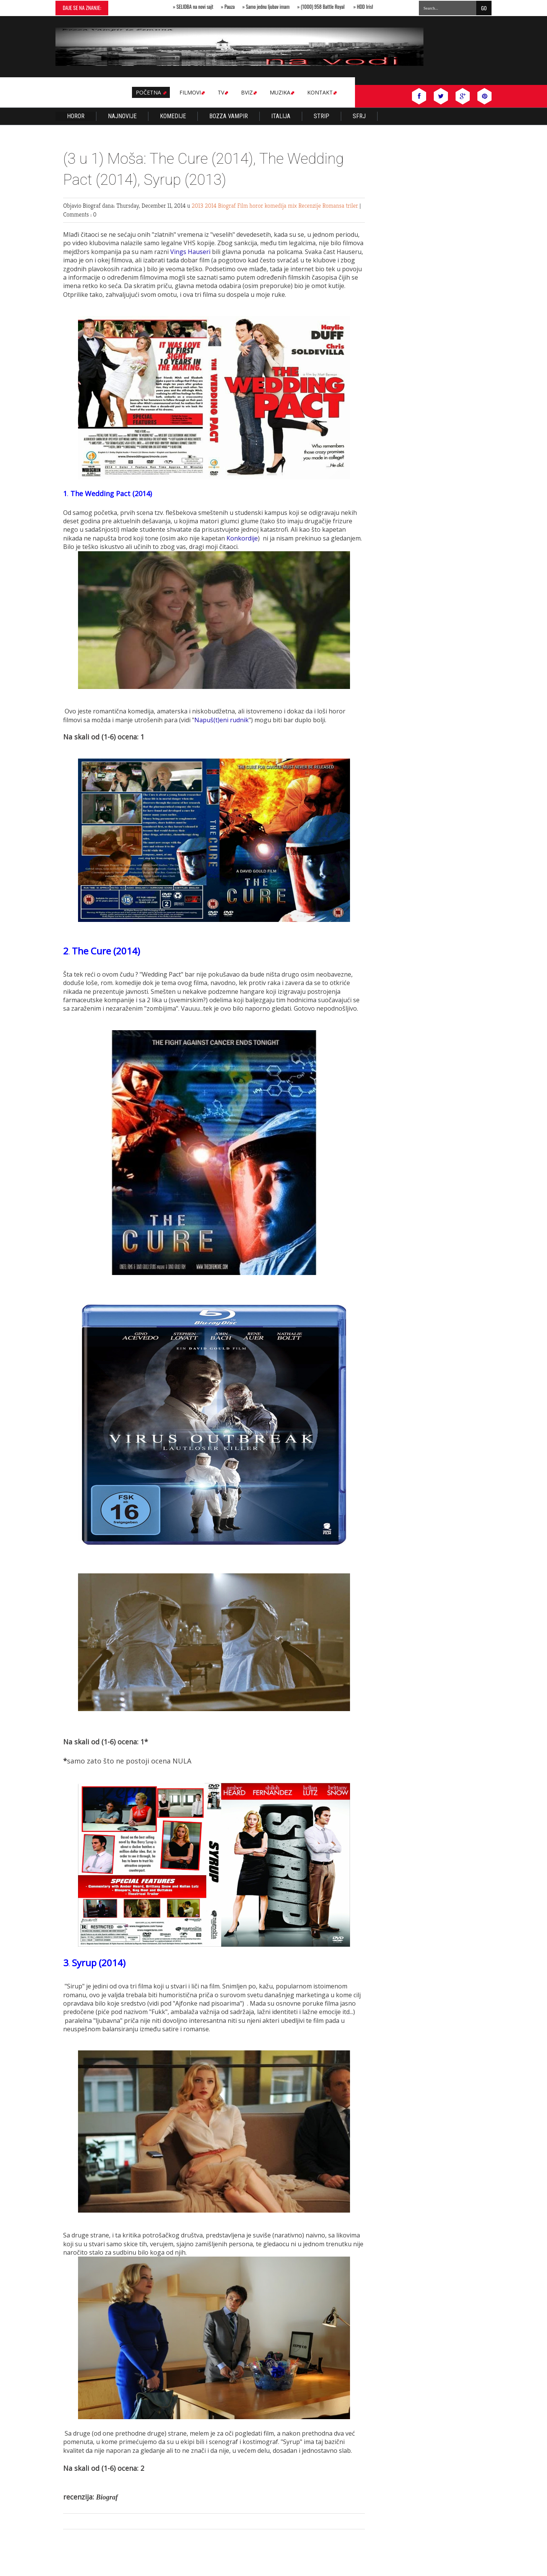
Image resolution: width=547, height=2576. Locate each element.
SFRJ (359, 116)
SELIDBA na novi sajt (197, 6)
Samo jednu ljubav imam (269, 6)
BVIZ (248, 92)
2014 (211, 206)
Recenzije (310, 206)
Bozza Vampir (228, 116)
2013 (198, 206)
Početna (150, 92)
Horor (76, 116)
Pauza (232, 6)
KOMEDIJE (173, 116)
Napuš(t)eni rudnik (221, 720)
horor (257, 206)
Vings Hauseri (190, 252)
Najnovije (122, 116)
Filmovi (191, 92)
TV (222, 92)
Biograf (227, 206)
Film (243, 206)
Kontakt (321, 92)
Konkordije (242, 538)
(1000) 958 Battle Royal (325, 6)
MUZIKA (281, 92)
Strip (321, 116)
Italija (280, 116)
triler (353, 206)
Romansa (334, 206)
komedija (276, 206)
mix (293, 206)
